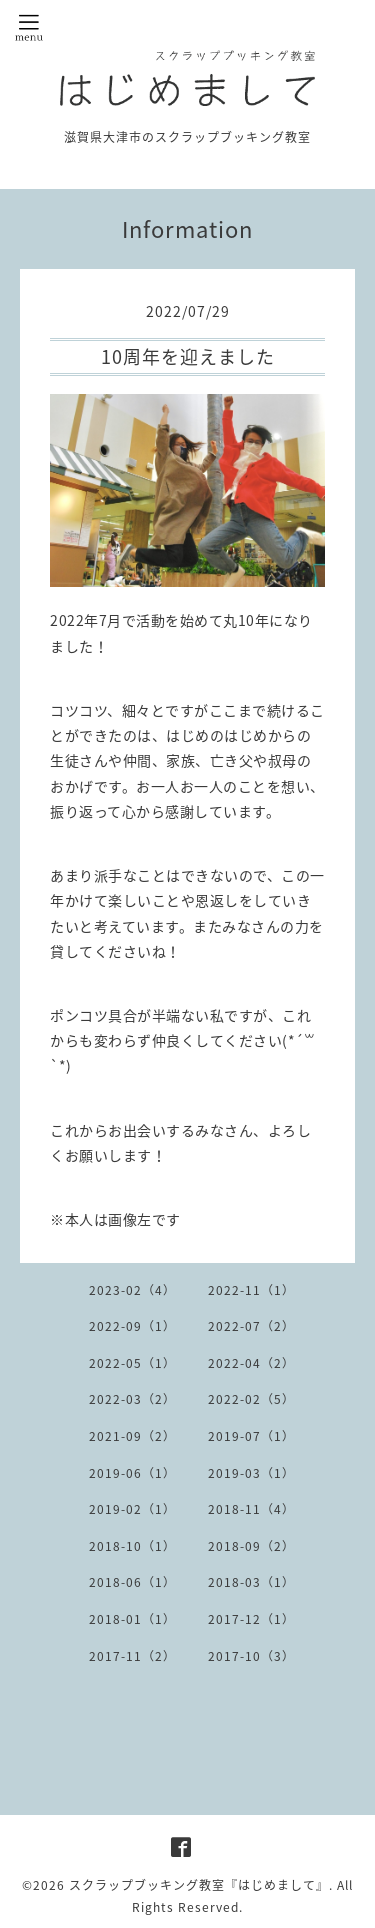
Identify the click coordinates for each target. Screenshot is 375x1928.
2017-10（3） (251, 1656)
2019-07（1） (251, 1436)
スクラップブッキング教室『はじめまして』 (199, 1885)
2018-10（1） (132, 1546)
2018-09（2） (251, 1546)
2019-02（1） (132, 1509)
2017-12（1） (251, 1619)
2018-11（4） (251, 1509)
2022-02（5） (251, 1399)
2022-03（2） (132, 1399)
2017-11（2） (132, 1656)
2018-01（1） (132, 1619)
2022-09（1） (132, 1326)
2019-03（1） (251, 1473)
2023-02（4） (132, 1290)
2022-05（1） (132, 1363)
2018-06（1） (132, 1582)
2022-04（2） (251, 1363)
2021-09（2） (132, 1436)
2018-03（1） (251, 1582)
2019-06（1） (132, 1473)
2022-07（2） (251, 1326)
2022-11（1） (251, 1290)
